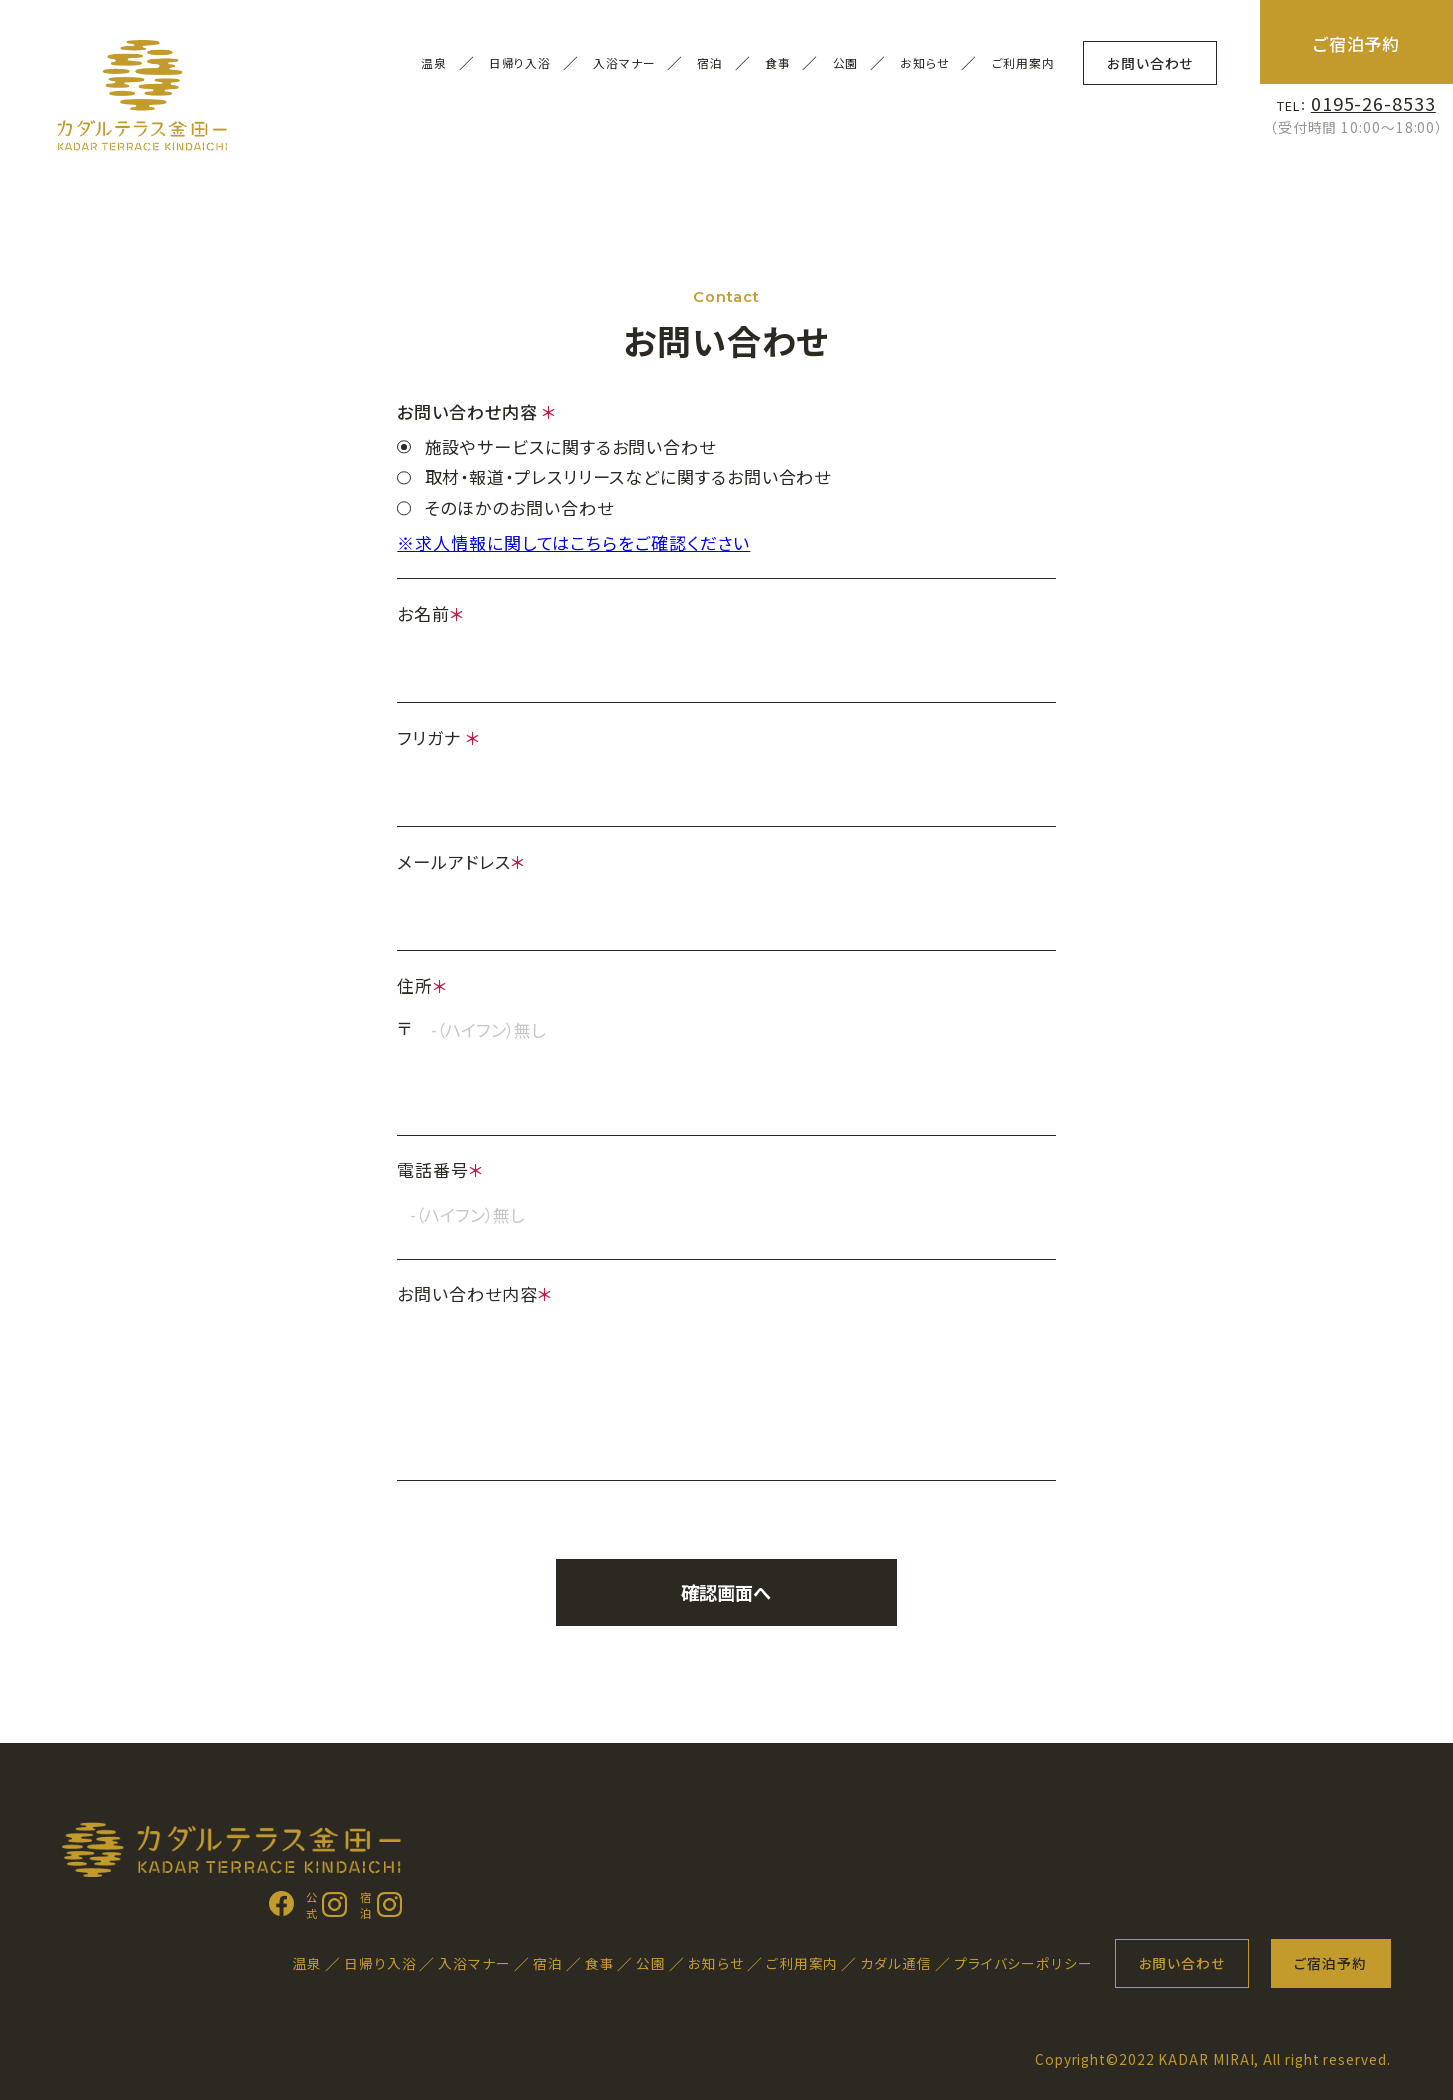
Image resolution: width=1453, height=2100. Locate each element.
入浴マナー (624, 62)
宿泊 (548, 1963)
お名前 (431, 613)
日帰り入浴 (520, 62)
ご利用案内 (1024, 62)
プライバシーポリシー (1023, 1963)
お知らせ (925, 62)
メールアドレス (461, 861)
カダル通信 (896, 1963)
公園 (651, 1963)
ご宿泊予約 (1357, 43)
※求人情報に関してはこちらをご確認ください (573, 542)
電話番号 (440, 1169)
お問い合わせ (1150, 63)
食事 (600, 1963)
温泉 (307, 1963)
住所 (422, 985)
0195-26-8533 (1373, 103)
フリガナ (438, 737)
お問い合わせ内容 (474, 1293)
